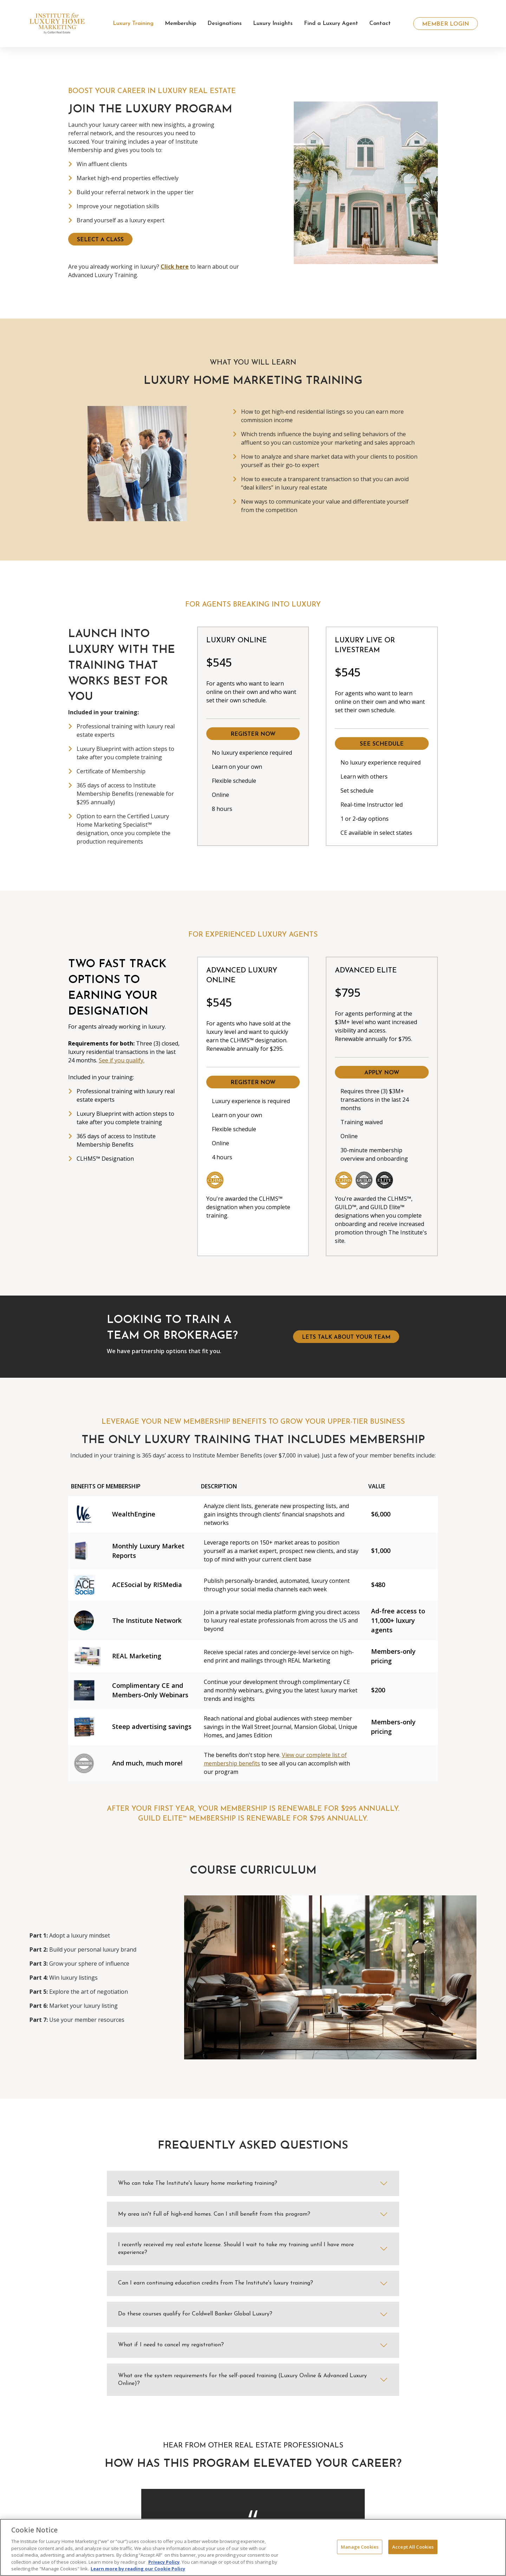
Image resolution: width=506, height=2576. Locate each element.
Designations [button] (224, 23)
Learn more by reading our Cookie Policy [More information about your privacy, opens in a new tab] (138, 2568)
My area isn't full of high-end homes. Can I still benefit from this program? (214, 2214)
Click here (175, 266)
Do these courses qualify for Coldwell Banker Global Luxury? (195, 2314)
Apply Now (381, 1073)
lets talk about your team (346, 1337)
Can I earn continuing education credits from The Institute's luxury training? (215, 2283)
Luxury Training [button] (133, 23)
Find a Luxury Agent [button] (331, 23)
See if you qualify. (121, 1060)
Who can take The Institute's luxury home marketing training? (197, 2183)
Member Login (445, 24)
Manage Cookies (359, 2546)
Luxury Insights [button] (273, 23)
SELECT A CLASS (100, 240)
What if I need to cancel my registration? (171, 2345)
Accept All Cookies (413, 2546)
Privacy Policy (164, 2562)
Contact (380, 23)
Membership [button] (180, 23)
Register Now (253, 734)
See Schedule (382, 744)
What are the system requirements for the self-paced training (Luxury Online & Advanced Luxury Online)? (242, 2379)
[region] (253, 2547)
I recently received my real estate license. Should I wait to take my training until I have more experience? (236, 2248)
